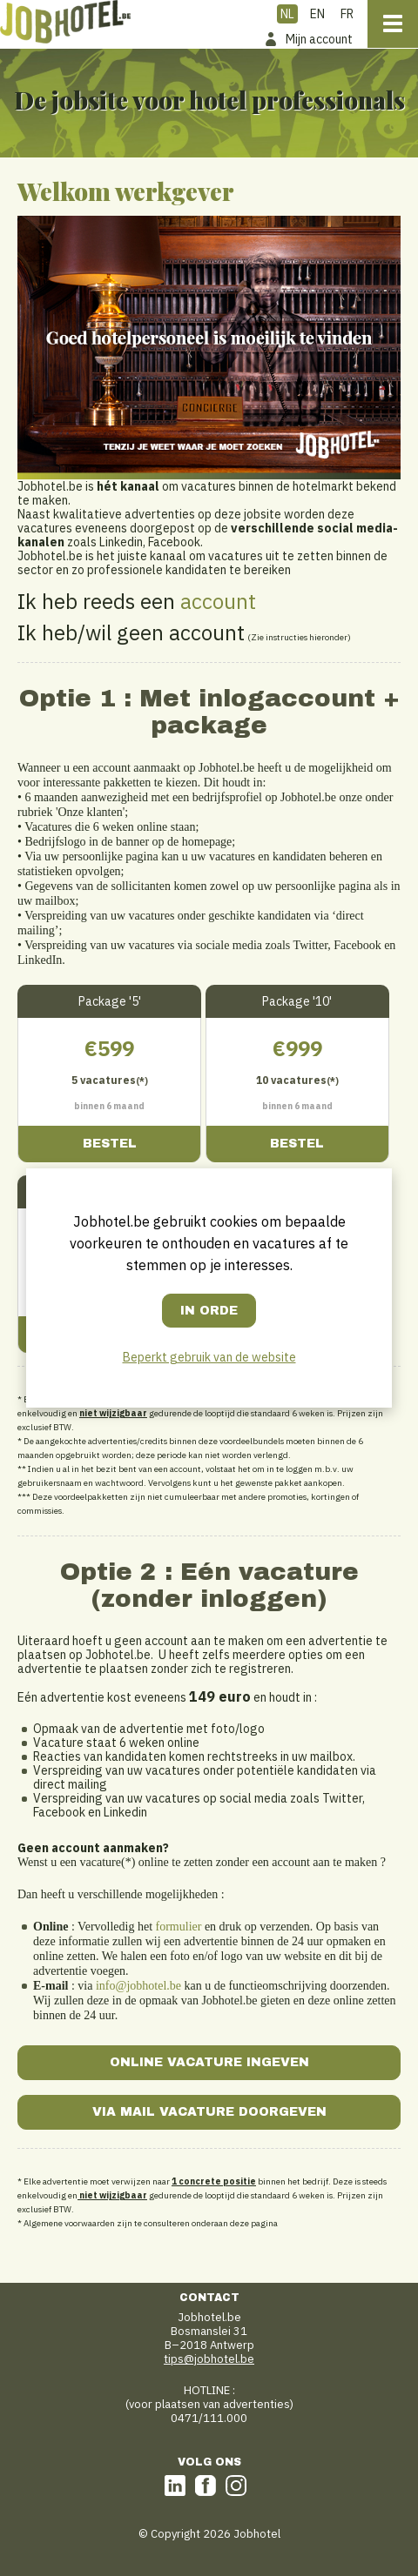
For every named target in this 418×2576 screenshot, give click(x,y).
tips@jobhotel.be (209, 2359)
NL (287, 14)
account (218, 601)
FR (347, 14)
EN (317, 14)
